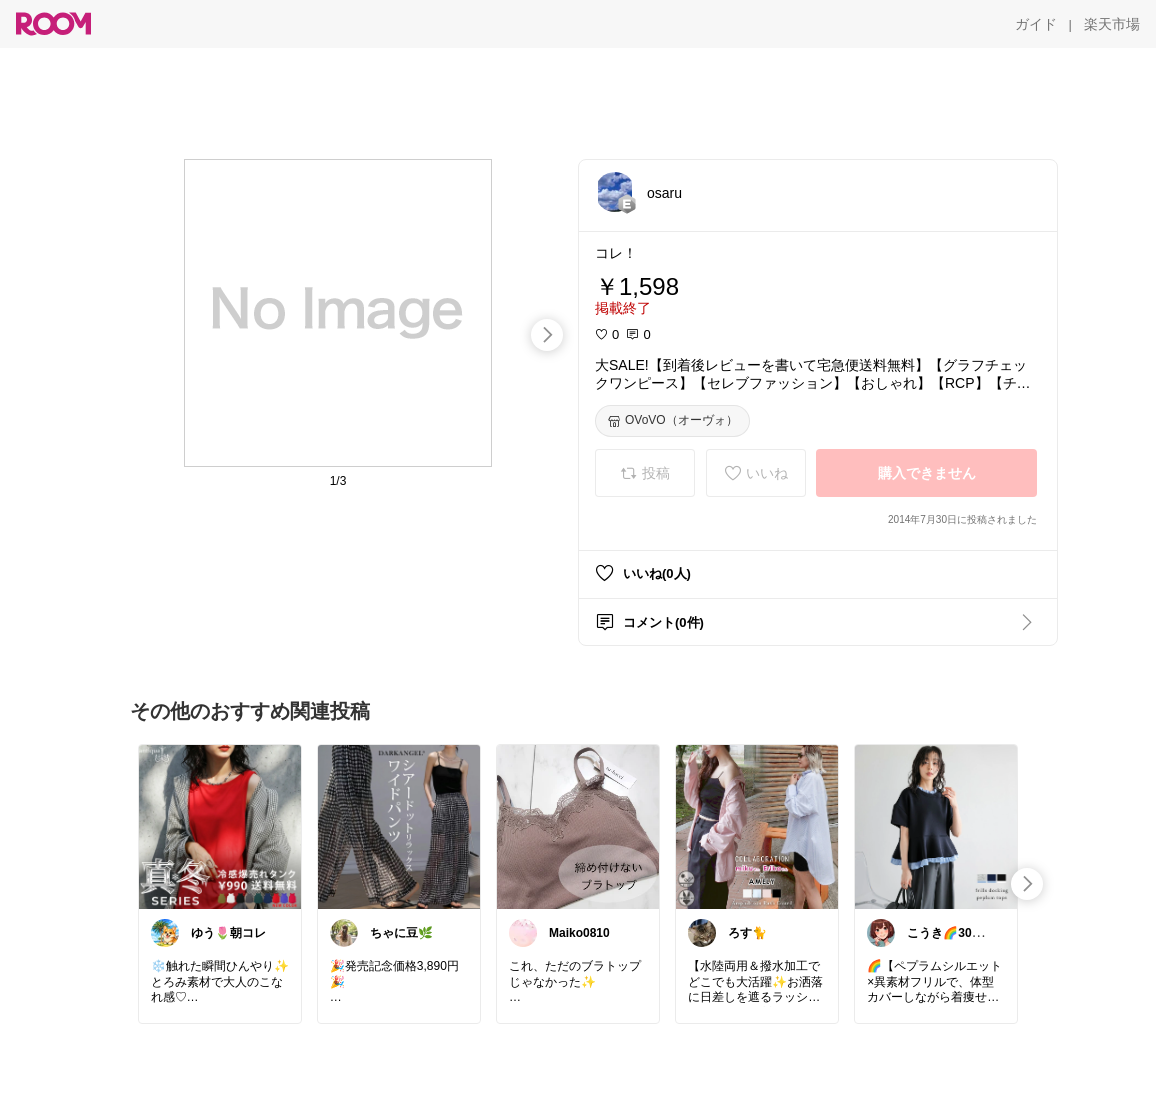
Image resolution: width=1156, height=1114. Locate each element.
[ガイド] (1036, 24)
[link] (220, 826)
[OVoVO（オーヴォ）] (672, 421)
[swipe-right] (547, 335)
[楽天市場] (1112, 24)
